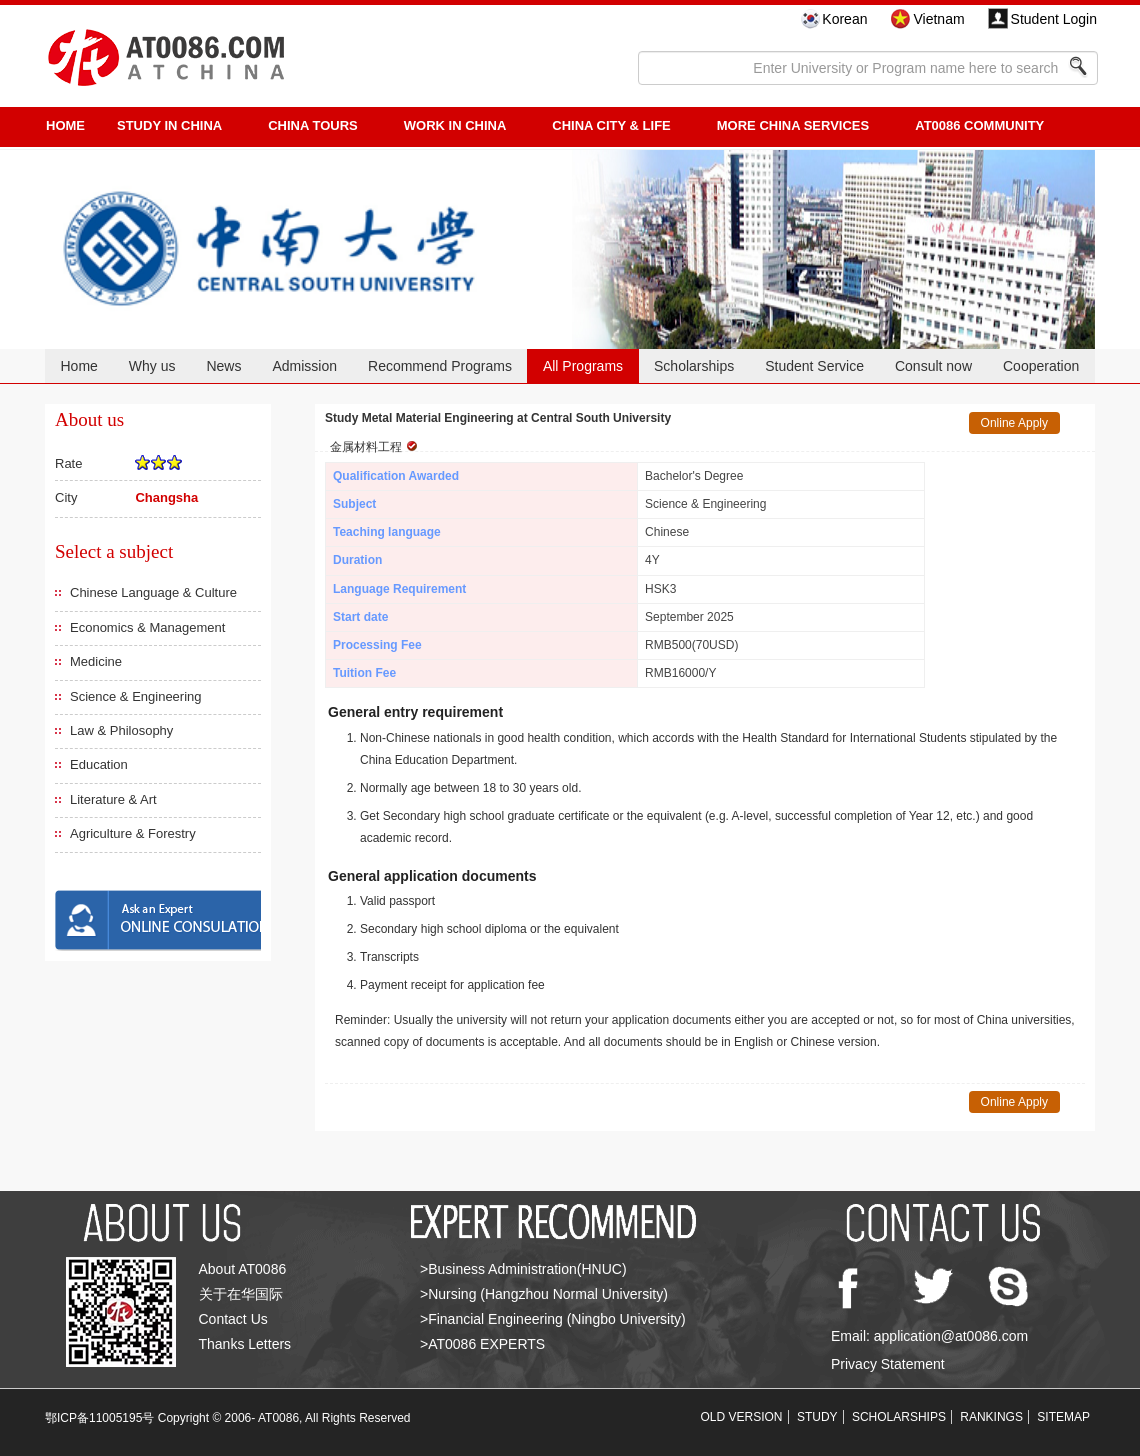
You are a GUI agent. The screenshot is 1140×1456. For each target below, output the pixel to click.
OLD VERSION (742, 1417)
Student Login (1054, 19)
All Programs (583, 366)
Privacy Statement (888, 1364)
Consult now (933, 366)
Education (99, 764)
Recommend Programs (440, 366)
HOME (65, 125)
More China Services (793, 125)
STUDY (817, 1417)
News (223, 366)
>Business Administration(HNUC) (523, 1269)
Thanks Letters (245, 1344)
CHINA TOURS (313, 125)
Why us (152, 366)
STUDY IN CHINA (169, 125)
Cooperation (1041, 366)
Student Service (814, 366)
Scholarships (694, 366)
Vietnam (938, 19)
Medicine (96, 661)
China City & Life (611, 125)
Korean (844, 19)
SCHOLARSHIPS (899, 1417)
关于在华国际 (241, 1294)
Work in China (455, 125)
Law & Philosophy (121, 730)
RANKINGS (991, 1417)
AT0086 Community (979, 125)
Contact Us (233, 1319)
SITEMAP (1063, 1417)
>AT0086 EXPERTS (482, 1344)
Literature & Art (113, 799)
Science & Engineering (136, 696)
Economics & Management (147, 627)
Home (78, 366)
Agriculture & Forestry (133, 833)
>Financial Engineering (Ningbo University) (553, 1319)
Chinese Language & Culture (153, 592)
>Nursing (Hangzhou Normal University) (544, 1294)
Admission (304, 366)
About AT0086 (243, 1269)
